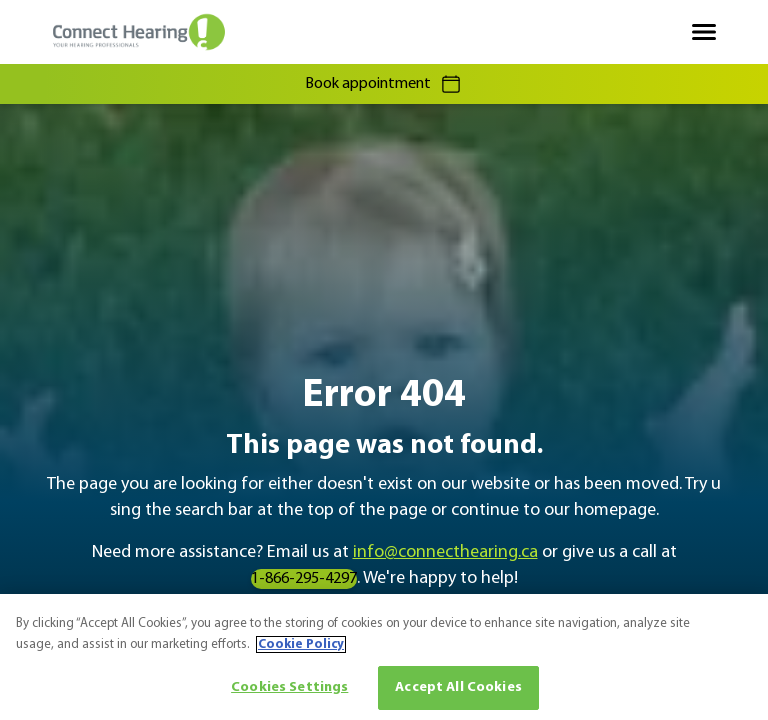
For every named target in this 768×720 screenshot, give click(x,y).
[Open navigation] (704, 32)
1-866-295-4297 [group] (304, 579)
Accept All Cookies (458, 687)
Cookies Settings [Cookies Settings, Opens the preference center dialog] (289, 687)
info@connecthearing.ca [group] (445, 552)
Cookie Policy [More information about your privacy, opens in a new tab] (301, 644)
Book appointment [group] (384, 84)
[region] (384, 657)
